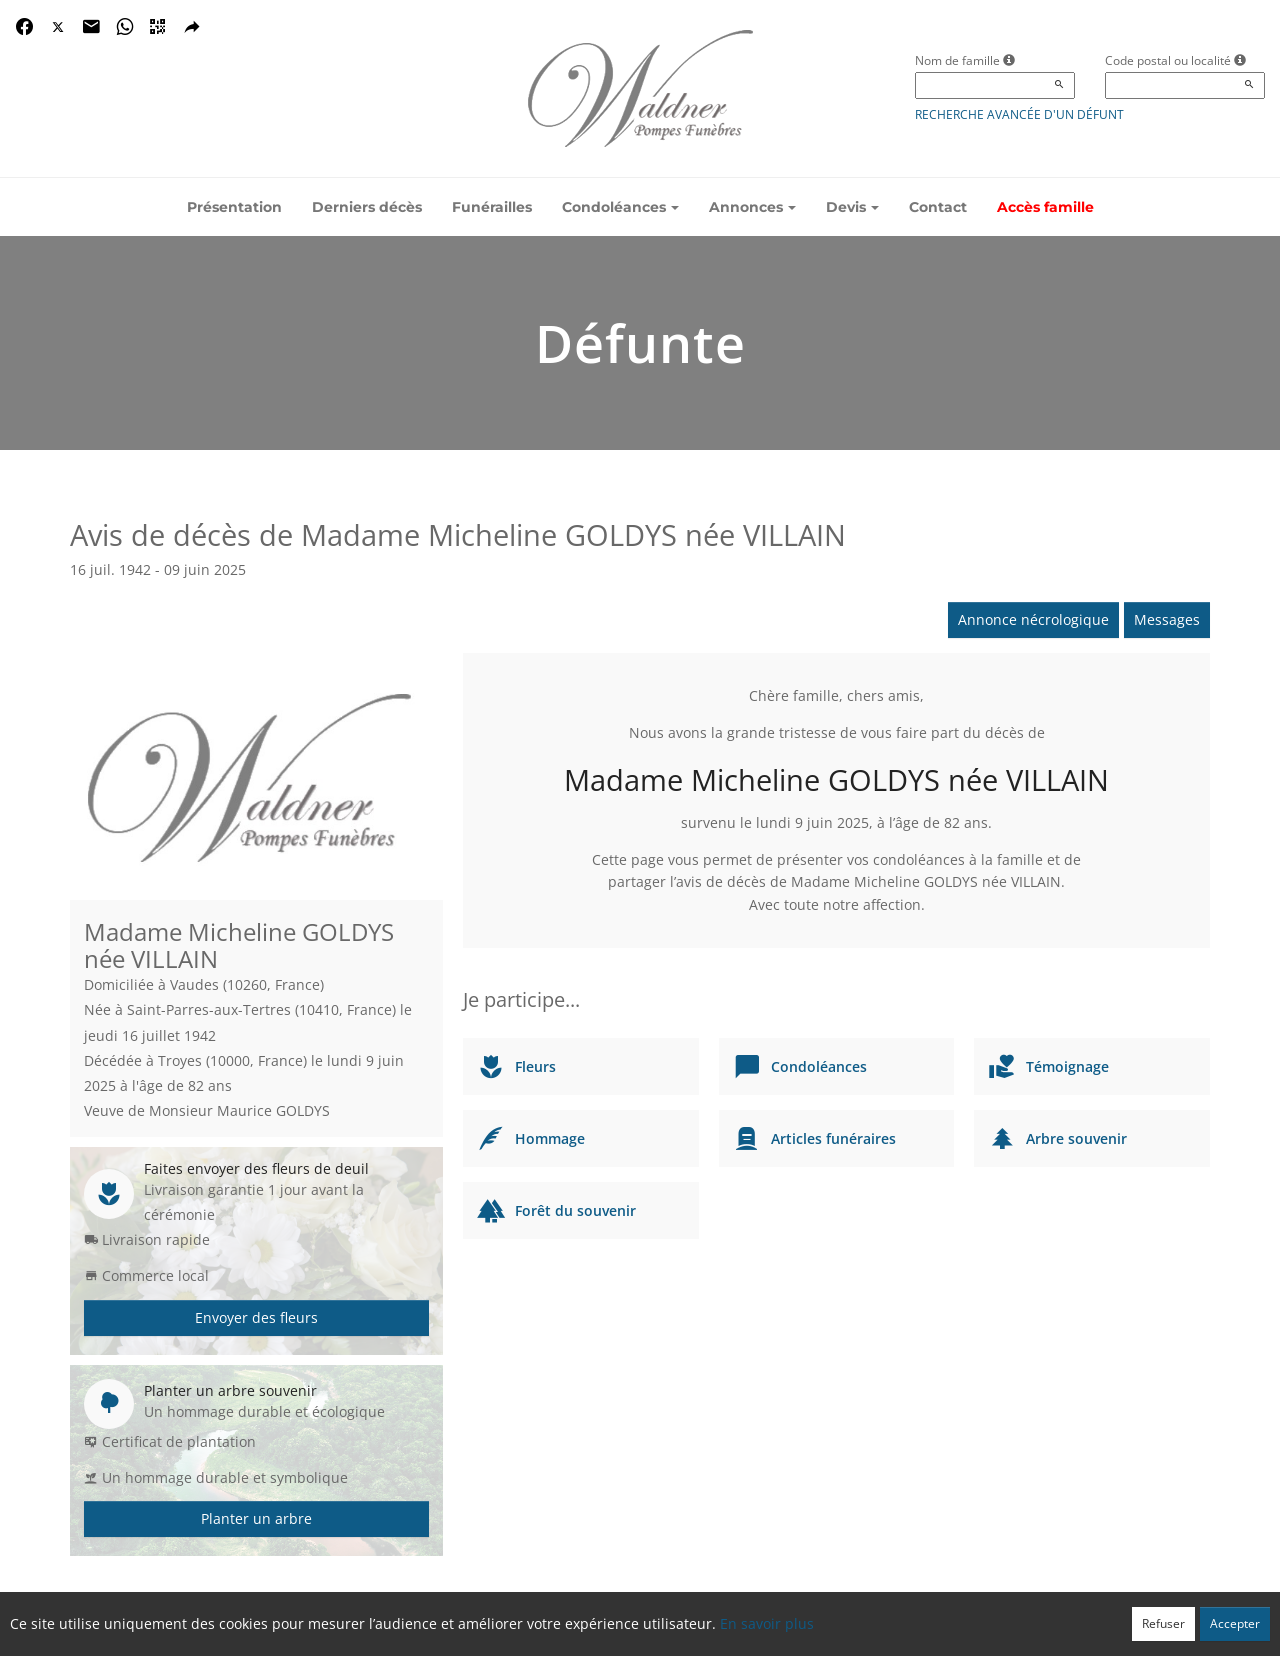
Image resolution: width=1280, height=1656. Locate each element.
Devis (852, 207)
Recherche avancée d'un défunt (1019, 114)
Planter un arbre (256, 1518)
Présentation (234, 207)
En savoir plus (767, 1623)
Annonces (752, 207)
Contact (938, 207)
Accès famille (1045, 207)
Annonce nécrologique (1033, 619)
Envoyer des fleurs (256, 1317)
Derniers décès (367, 207)
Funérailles (492, 207)
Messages (1167, 619)
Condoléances (620, 207)
